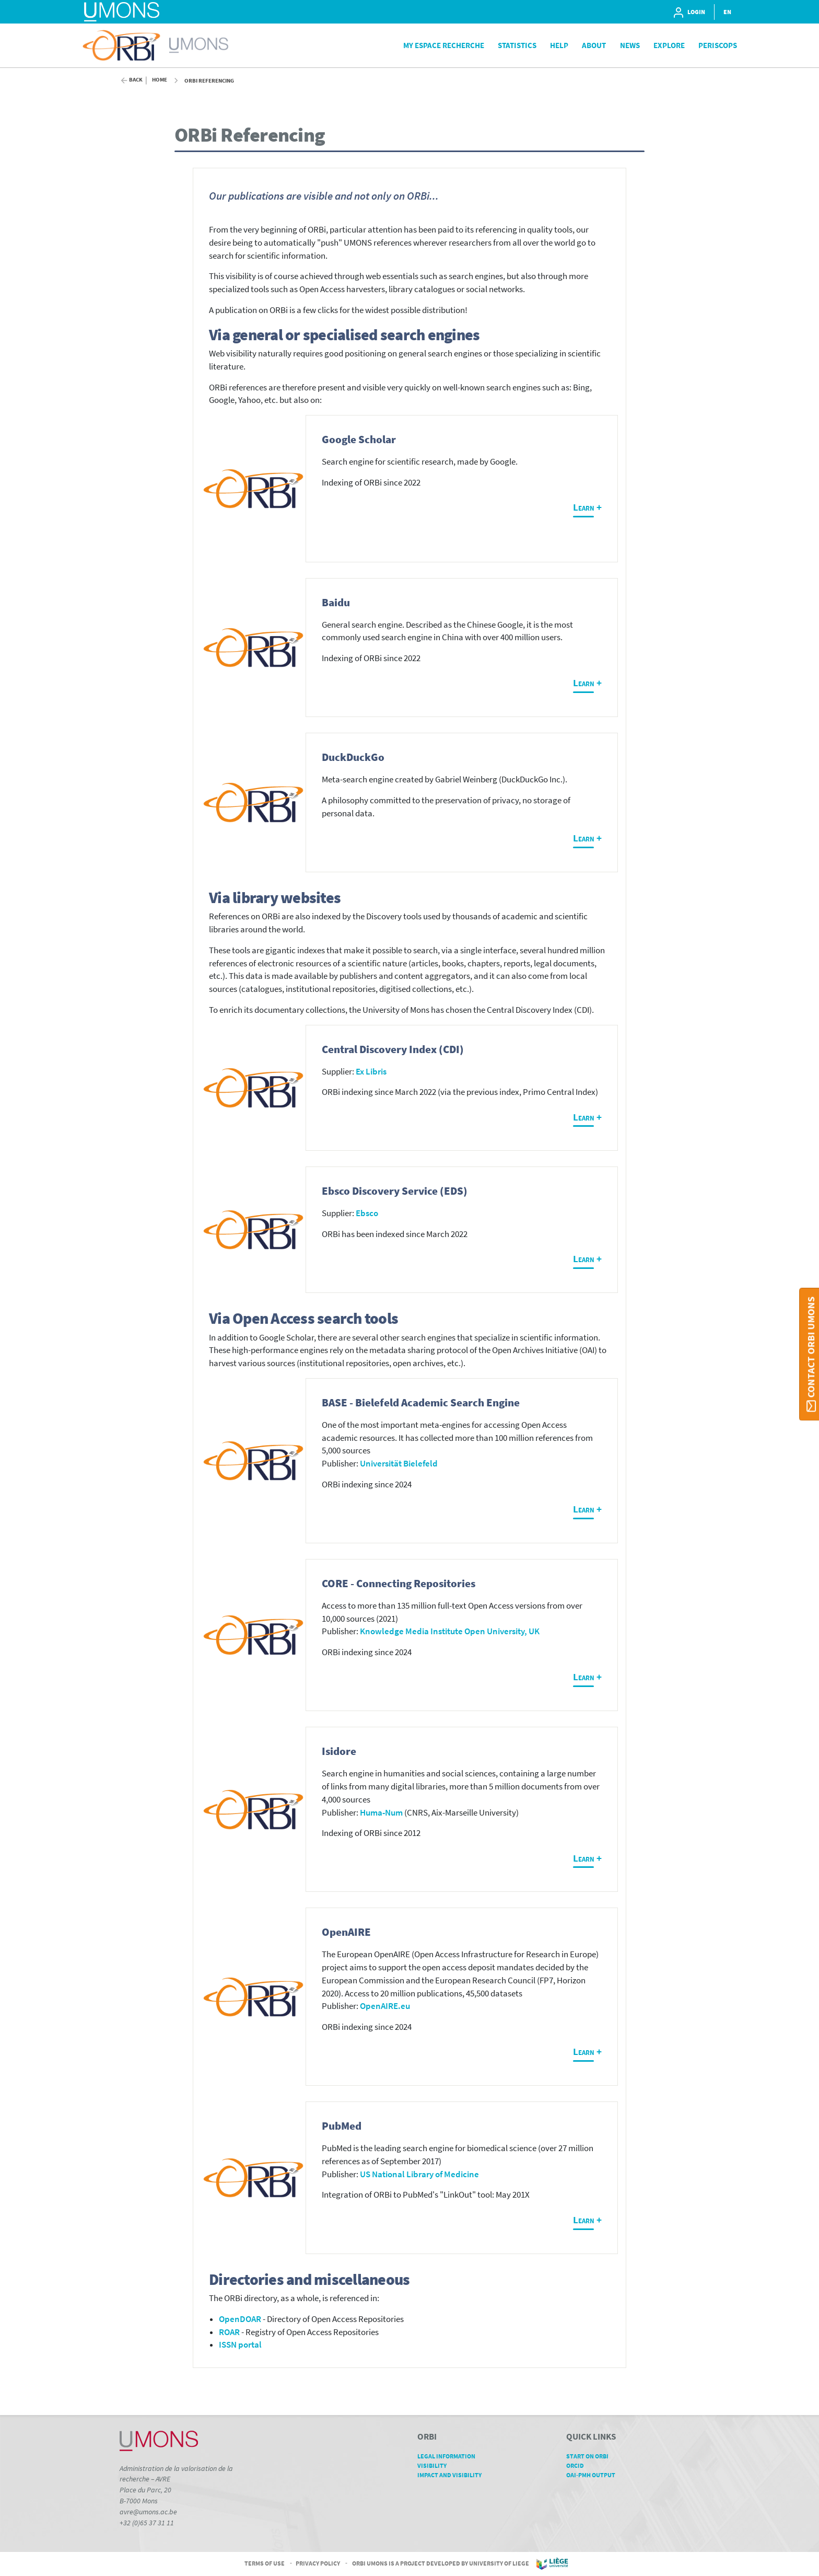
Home (159, 79)
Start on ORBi (591, 2456)
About (594, 45)
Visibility (435, 2465)
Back (136, 79)
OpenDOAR (240, 2319)
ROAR (229, 2332)
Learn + (587, 507)
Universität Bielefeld (399, 1463)
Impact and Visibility (453, 2475)
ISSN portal (240, 2344)
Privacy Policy (318, 2563)
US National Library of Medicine (419, 2174)
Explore (669, 45)
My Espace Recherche (443, 45)
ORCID (578, 2465)
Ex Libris (371, 1071)
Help (559, 45)
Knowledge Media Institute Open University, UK (450, 1631)
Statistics (517, 45)
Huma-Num (381, 1812)
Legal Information (450, 2456)
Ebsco (367, 1213)
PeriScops (717, 45)
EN (727, 12)
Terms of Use (264, 2563)
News (630, 45)
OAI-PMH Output (594, 2475)
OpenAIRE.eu (385, 2006)
